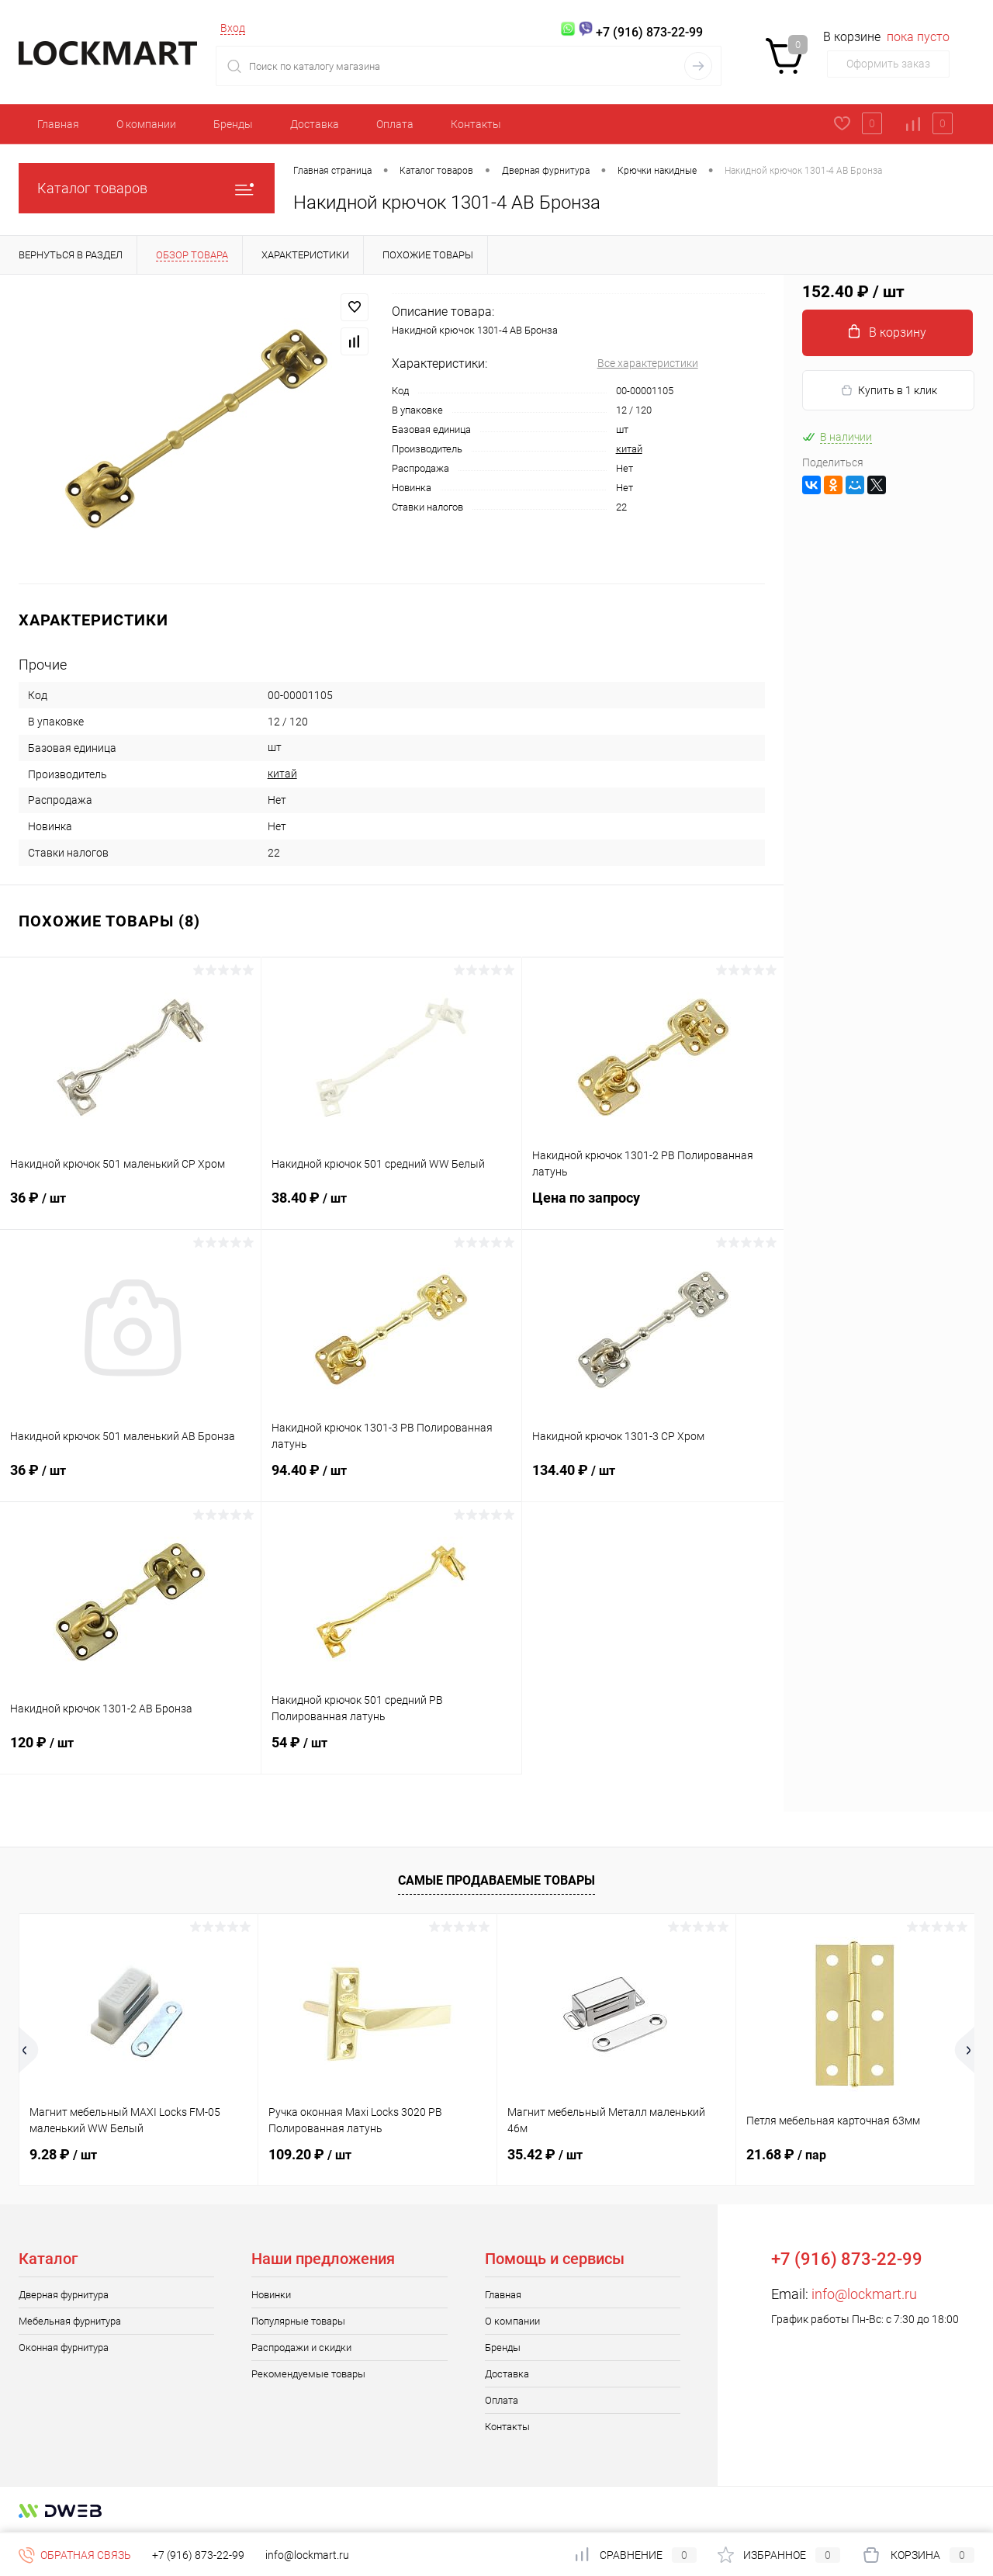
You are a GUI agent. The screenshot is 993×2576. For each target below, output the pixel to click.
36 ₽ (130, 1207)
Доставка (314, 124)
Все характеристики (647, 363)
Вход (232, 28)
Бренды (233, 124)
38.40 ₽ (392, 1207)
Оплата (394, 124)
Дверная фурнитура (64, 2295)
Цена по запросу (652, 1206)
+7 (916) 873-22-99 (198, 2555)
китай (629, 449)
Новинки (271, 2295)
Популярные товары (298, 2321)
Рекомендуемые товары (308, 2374)
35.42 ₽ (545, 2154)
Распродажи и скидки (301, 2347)
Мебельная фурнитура (70, 2321)
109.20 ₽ (309, 2154)
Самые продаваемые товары (496, 1880)
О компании (146, 124)
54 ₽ (392, 1752)
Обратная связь (75, 2555)
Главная (58, 124)
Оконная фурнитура (64, 2347)
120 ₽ (130, 1752)
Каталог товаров (146, 188)
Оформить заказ (888, 63)
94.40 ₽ (392, 1479)
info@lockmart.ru (864, 2294)
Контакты (476, 124)
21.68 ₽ (786, 2154)
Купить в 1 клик (888, 390)
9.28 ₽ (63, 2154)
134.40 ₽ (652, 1479)
